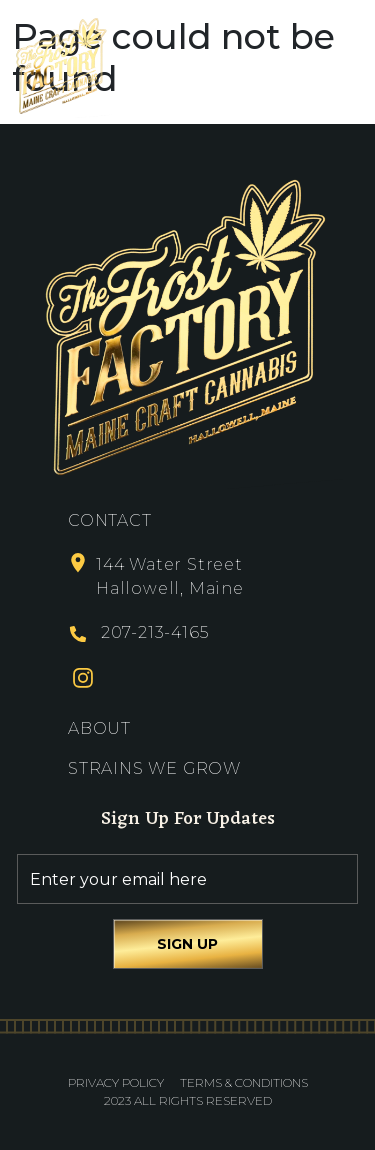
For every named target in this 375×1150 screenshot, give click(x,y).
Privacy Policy (116, 1082)
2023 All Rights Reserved (188, 1100)
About (99, 728)
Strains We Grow (154, 768)
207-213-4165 (155, 632)
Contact (110, 520)
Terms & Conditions (244, 1082)
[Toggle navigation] (345, 65)
